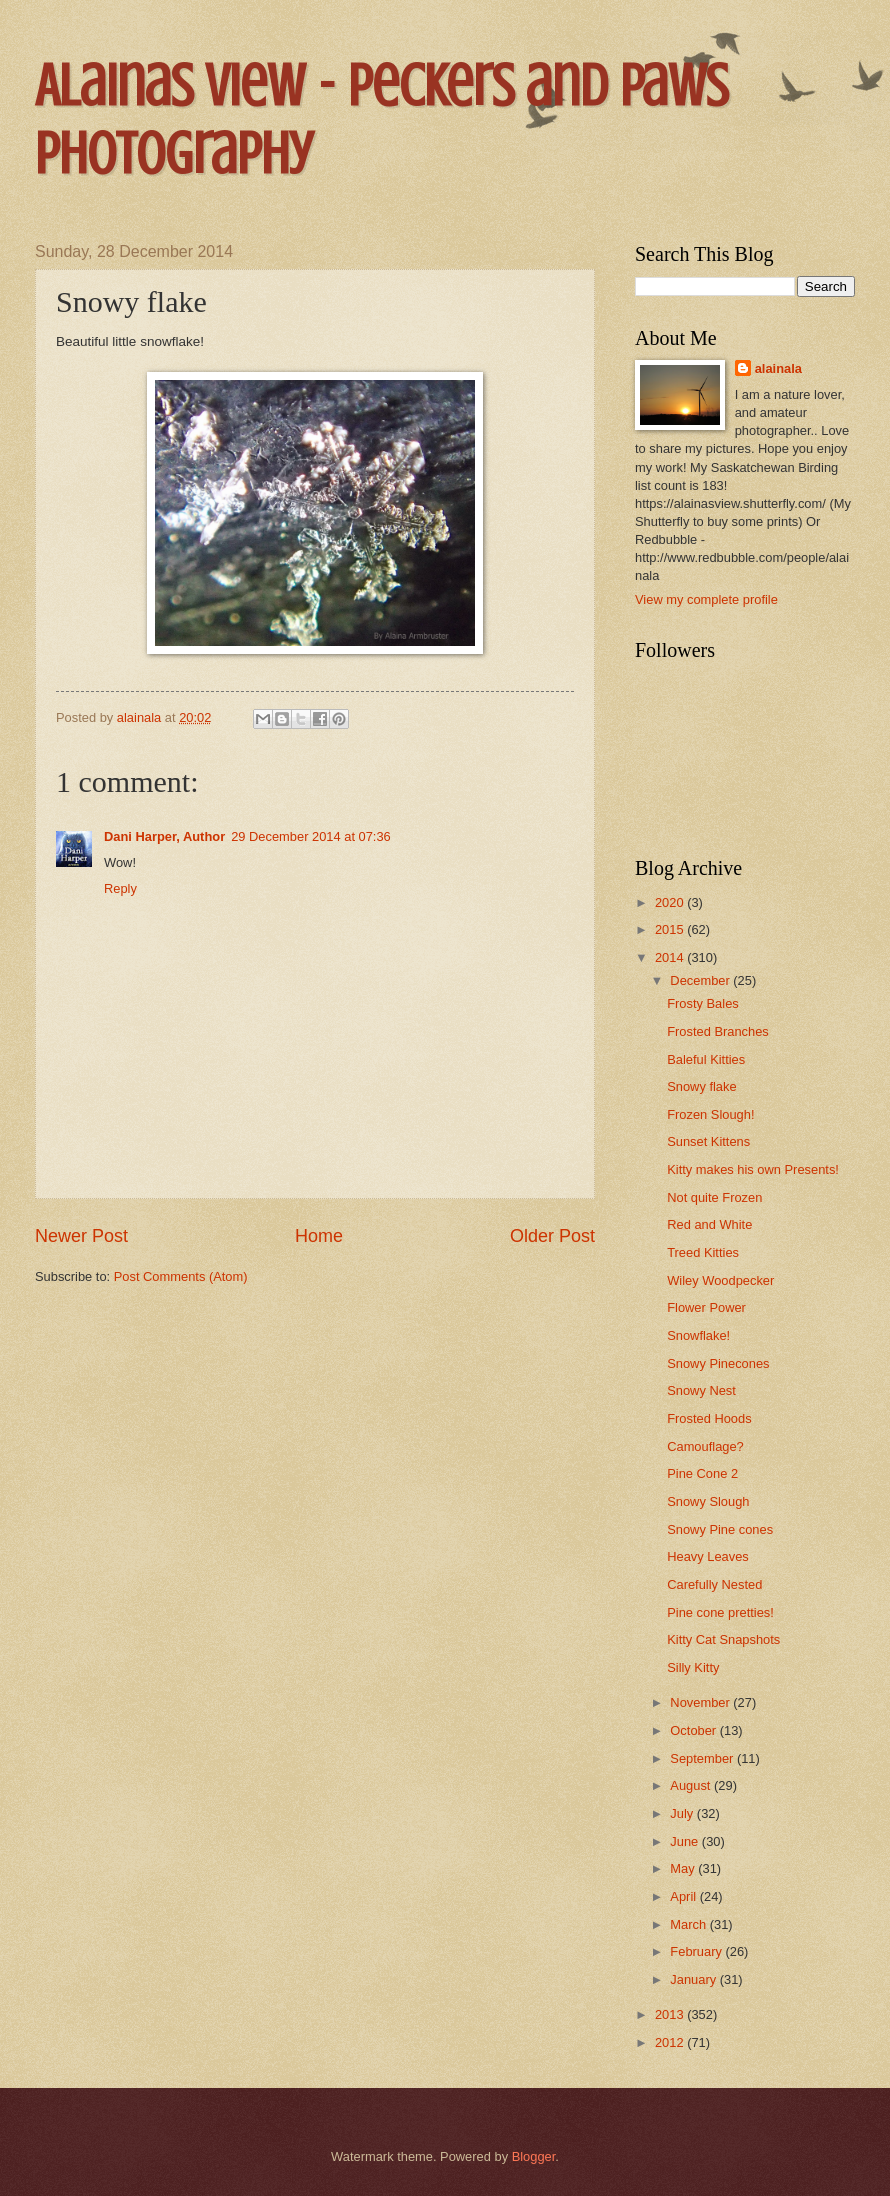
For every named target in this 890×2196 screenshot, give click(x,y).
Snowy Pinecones (718, 1363)
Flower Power (706, 1307)
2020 (671, 902)
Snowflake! (698, 1335)
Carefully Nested (714, 1584)
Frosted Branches (718, 1031)
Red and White (709, 1224)
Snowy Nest (701, 1390)
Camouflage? (705, 1446)
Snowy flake (701, 1086)
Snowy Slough (708, 1501)
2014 (671, 957)
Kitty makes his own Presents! (753, 1169)
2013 (671, 2014)
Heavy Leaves (708, 1556)
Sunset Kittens (708, 1141)
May (684, 1868)
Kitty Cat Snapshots (723, 1639)
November (701, 1702)
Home (319, 1236)
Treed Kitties (703, 1252)
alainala (778, 368)
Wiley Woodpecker (720, 1280)
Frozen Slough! (710, 1114)
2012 (671, 2042)
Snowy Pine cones (720, 1529)
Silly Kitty (693, 1667)
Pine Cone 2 (702, 1473)
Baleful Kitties (706, 1059)
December (701, 980)
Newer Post (81, 1236)
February (697, 1951)
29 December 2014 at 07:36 (311, 836)
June (686, 1841)
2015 (671, 929)
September (703, 1758)
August (692, 1785)
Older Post (552, 1236)
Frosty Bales (703, 1003)
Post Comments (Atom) (181, 1276)
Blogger (534, 2156)
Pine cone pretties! (720, 1612)
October (694, 1730)
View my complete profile (706, 599)
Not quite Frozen (714, 1197)
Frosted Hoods (709, 1418)
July (683, 1813)
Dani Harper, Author (164, 836)
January (694, 1979)
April (684, 1896)
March (689, 1924)
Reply (120, 888)
